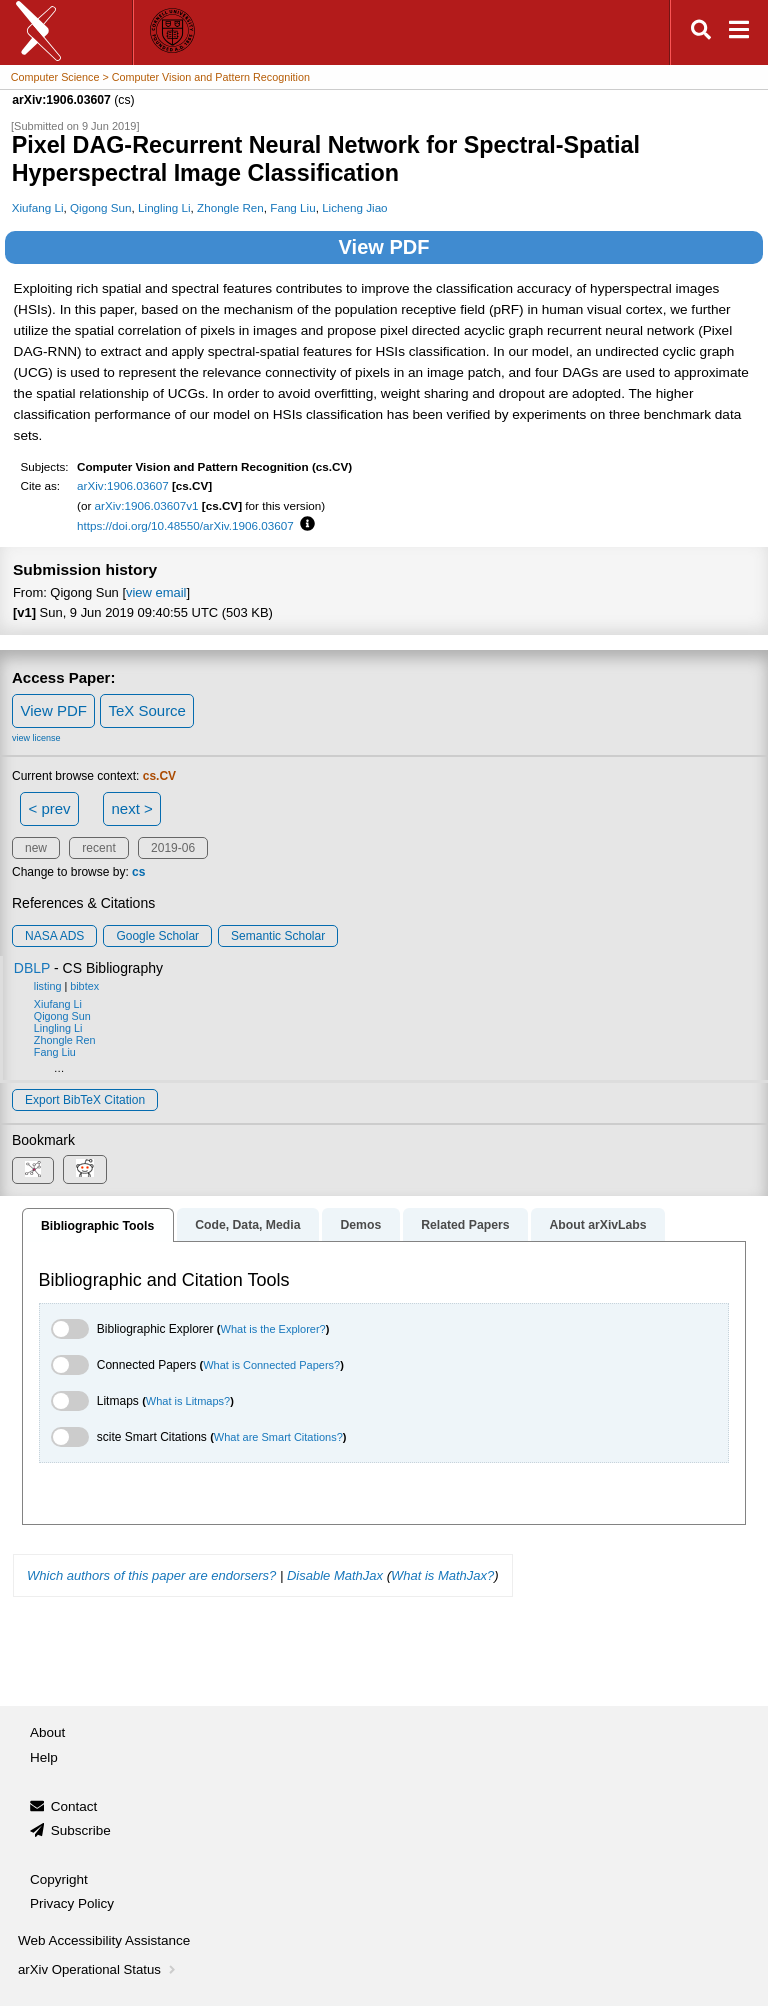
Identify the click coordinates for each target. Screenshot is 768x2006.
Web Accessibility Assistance (104, 1940)
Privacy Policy (72, 1903)
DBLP (32, 968)
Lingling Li (164, 207)
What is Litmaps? (188, 1401)
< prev (50, 808)
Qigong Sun (101, 207)
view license (36, 738)
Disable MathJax (335, 1575)
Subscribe (81, 1830)
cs (138, 872)
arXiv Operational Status (98, 1969)
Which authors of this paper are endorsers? (151, 1575)
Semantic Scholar (278, 936)
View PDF (384, 247)
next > (131, 808)
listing (48, 986)
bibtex (84, 986)
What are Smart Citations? (278, 1437)
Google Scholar (157, 936)
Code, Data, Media (247, 1225)
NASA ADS (54, 936)
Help (44, 1757)
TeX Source (147, 710)
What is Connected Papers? (271, 1365)
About (47, 1732)
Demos (360, 1225)
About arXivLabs (597, 1225)
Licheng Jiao (354, 207)
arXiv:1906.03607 (123, 485)
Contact (74, 1806)
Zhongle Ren (230, 207)
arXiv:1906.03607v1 (147, 505)
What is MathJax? (442, 1575)
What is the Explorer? (273, 1329)
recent (98, 848)
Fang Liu (292, 207)
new (36, 848)
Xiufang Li (38, 207)
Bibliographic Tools (97, 1226)
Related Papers (465, 1225)
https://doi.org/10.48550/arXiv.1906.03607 (185, 525)
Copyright (59, 1879)
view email (156, 592)
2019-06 (173, 848)
